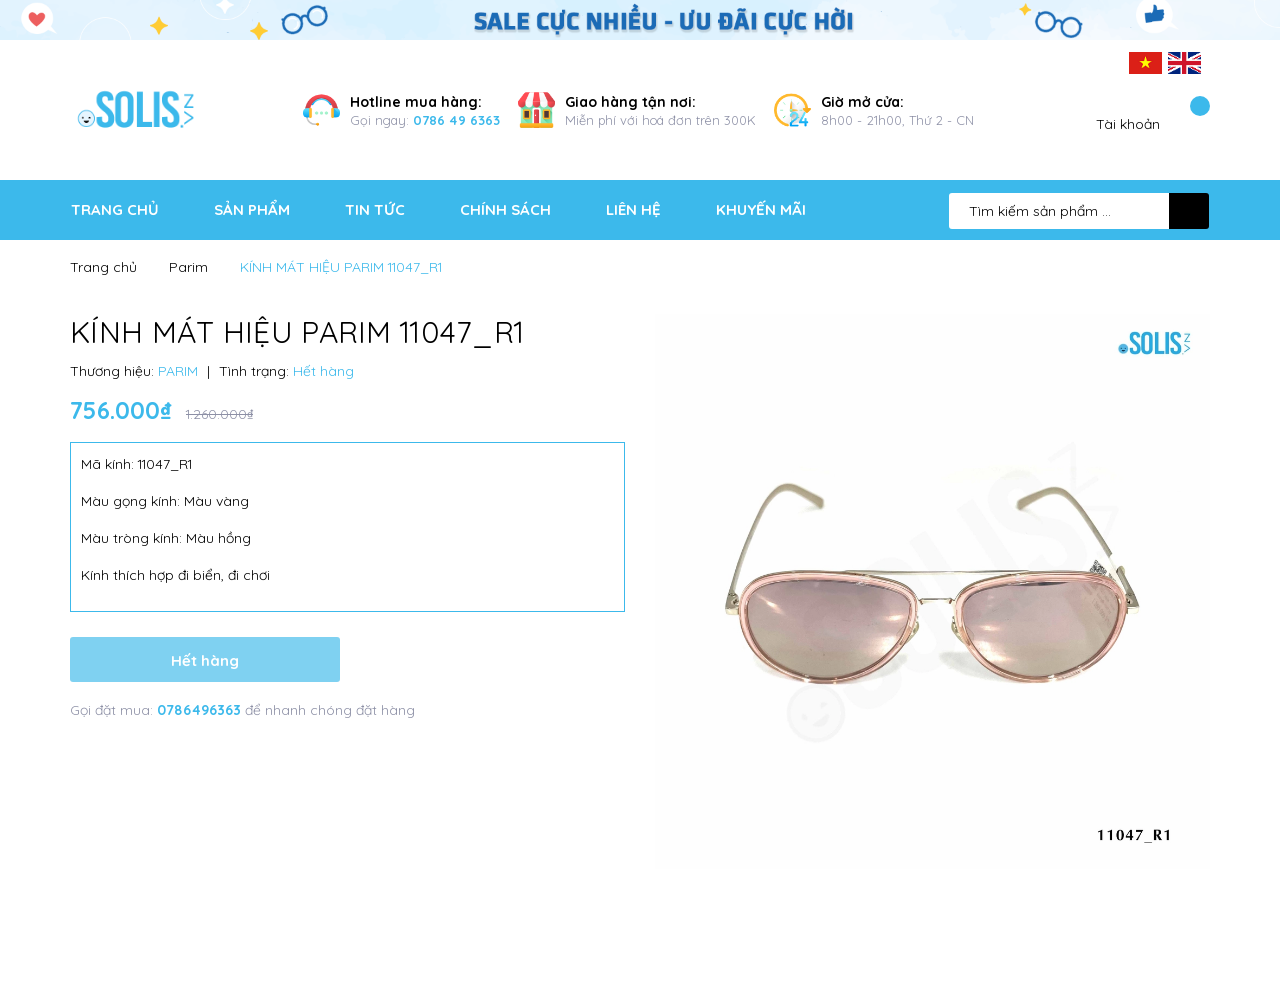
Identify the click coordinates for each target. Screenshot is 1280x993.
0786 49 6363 (456, 120)
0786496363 (201, 710)
